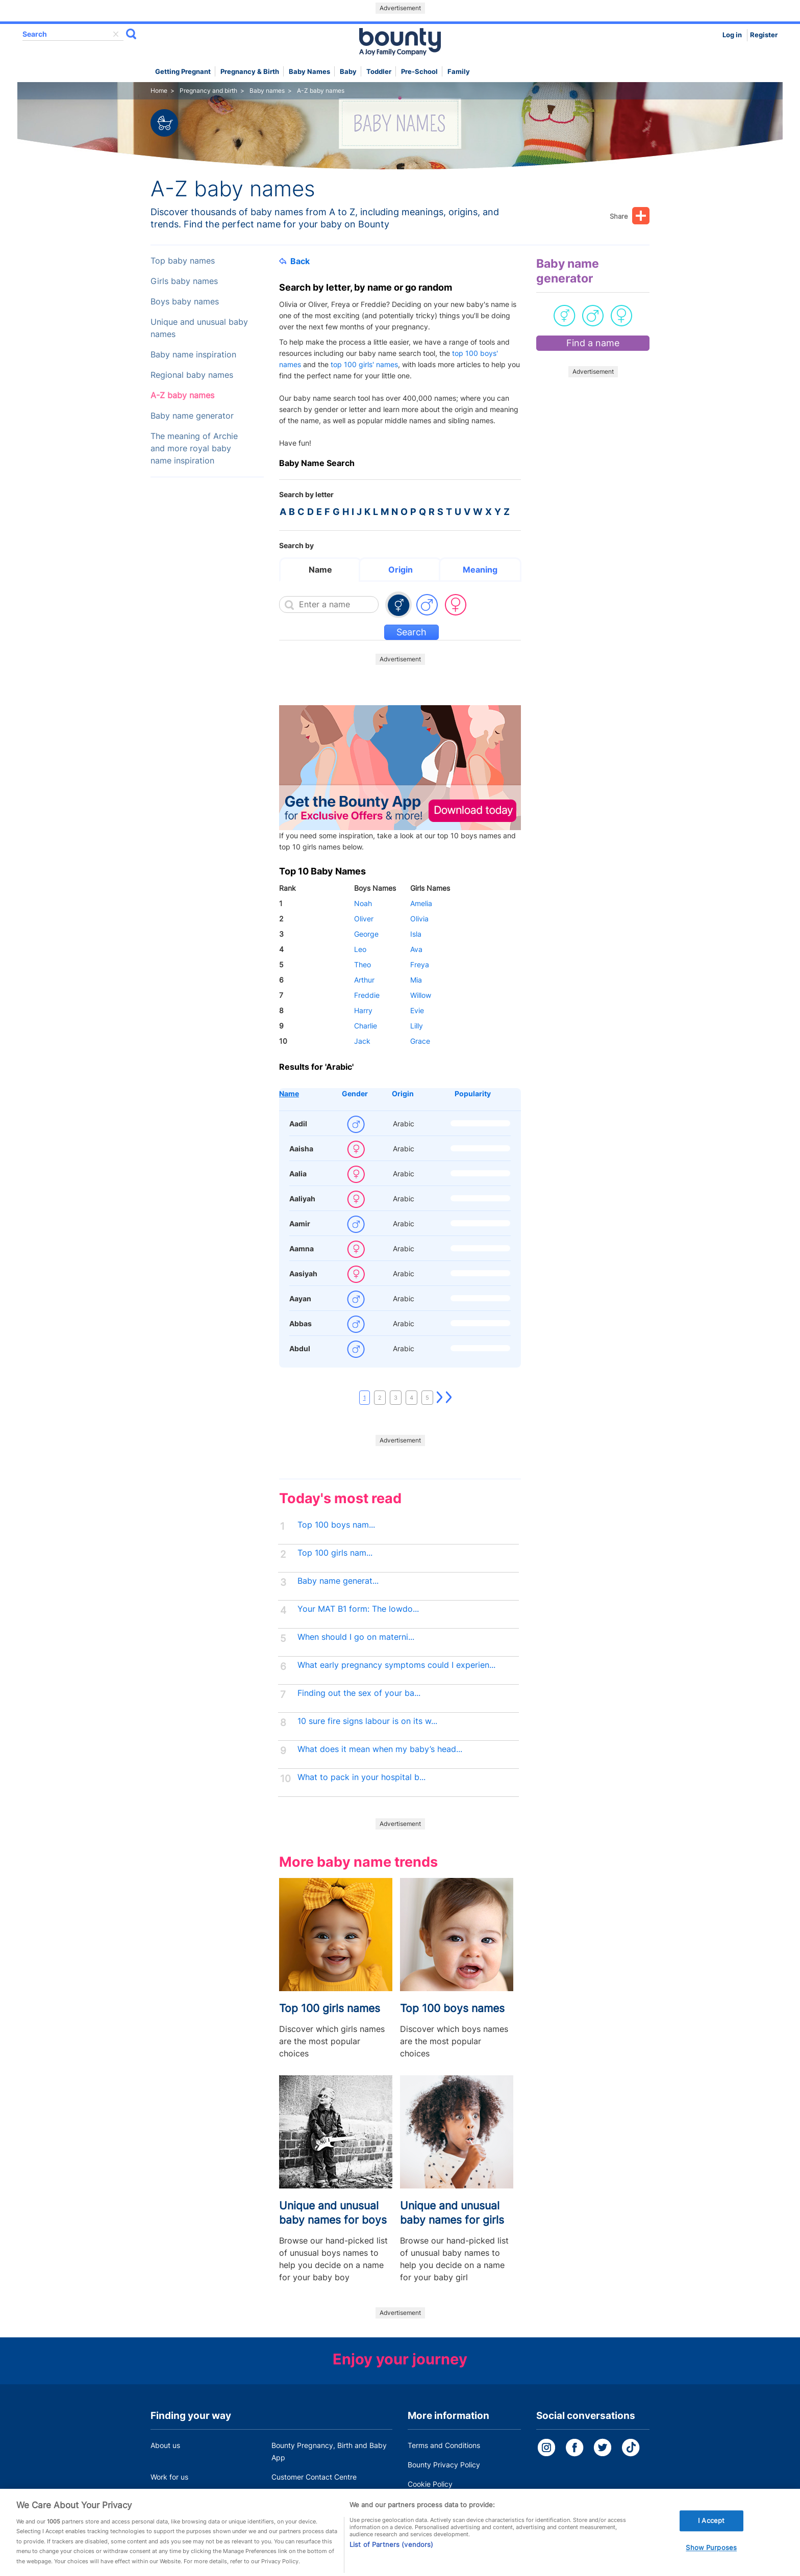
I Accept (711, 2537)
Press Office (171, 2496)
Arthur (364, 979)
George (366, 934)
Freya (419, 964)
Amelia (421, 903)
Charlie (365, 1025)
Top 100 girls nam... (334, 1553)
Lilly (416, 1025)
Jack (362, 1041)
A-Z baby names (182, 395)
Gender (355, 1093)
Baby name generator (192, 416)
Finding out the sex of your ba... (358, 1693)
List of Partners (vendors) (391, 2561)
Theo (362, 964)
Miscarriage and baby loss (315, 2496)
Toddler (378, 71)
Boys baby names (185, 301)
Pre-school (419, 71)
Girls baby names (184, 281)
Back (294, 261)
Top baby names (183, 261)
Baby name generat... (338, 1581)
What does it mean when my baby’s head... (379, 1749)
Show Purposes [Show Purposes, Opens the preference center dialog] (711, 2564)
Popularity (473, 1093)
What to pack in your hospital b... (361, 1777)
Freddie (367, 995)
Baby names (309, 71)
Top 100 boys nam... (336, 1525)
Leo (360, 949)
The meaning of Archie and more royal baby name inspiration (194, 448)
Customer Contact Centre (314, 2476)
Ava (416, 949)
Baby (348, 71)
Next (440, 1397)
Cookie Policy (430, 2484)
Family (458, 71)
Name (320, 569)
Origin (400, 569)
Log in (732, 35)
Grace (420, 1041)
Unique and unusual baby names (199, 328)
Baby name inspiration (193, 354)
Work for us (169, 2476)
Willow (420, 995)
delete (115, 34)
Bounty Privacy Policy (444, 2464)
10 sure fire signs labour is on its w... (367, 1721)
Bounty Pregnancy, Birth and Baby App (329, 2451)
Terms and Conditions (444, 2445)
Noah (363, 903)
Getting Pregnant (183, 71)
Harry (363, 1010)
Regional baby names (192, 375)
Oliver (363, 918)
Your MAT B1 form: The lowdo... (358, 1609)
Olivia (419, 918)
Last (449, 1397)
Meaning (480, 569)
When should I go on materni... (355, 1637)
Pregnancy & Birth (249, 71)
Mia (416, 979)
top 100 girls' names (364, 364)
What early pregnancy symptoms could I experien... (396, 1665)
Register (764, 35)
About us (165, 2445)
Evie (417, 1010)
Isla (415, 934)
